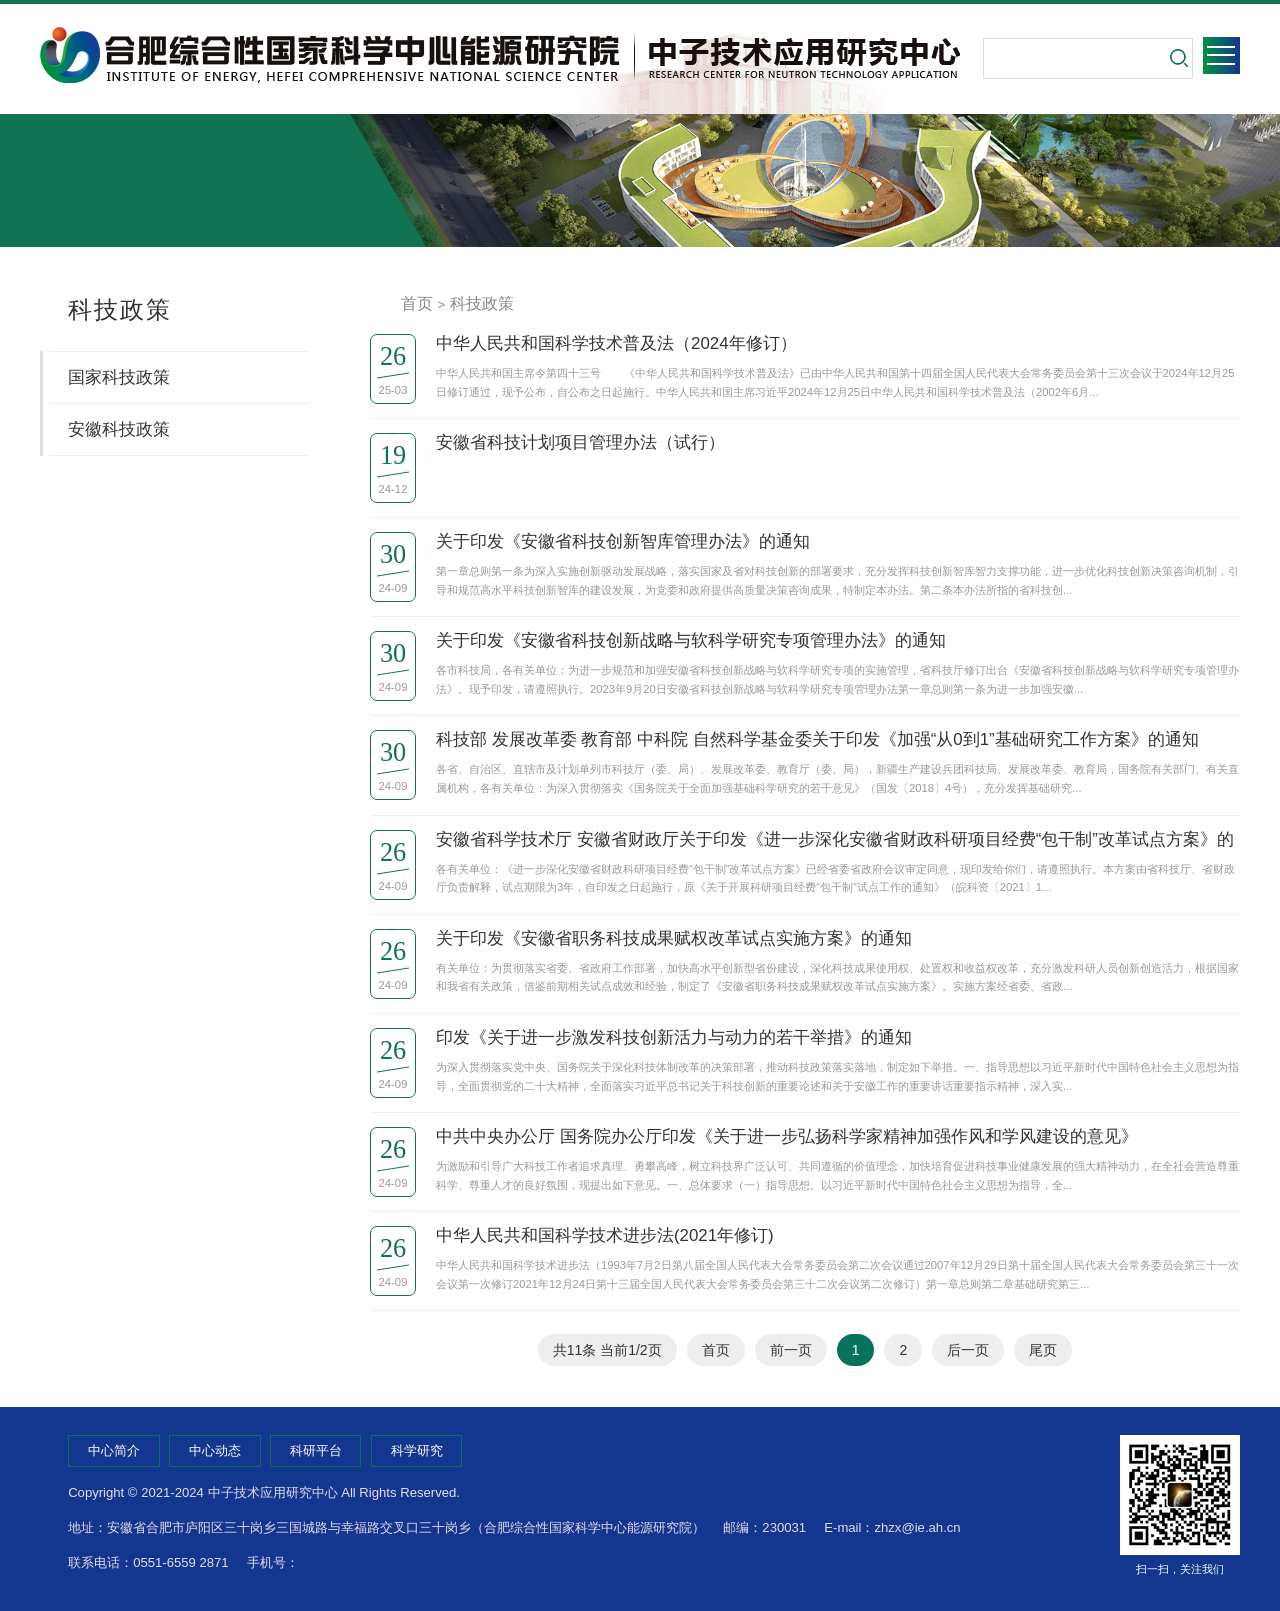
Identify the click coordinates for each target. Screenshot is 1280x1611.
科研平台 (316, 1450)
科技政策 (482, 303)
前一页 (791, 1350)
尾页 (1043, 1350)
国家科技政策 (119, 377)
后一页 (968, 1350)
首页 (417, 303)
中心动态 (215, 1450)
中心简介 (114, 1450)
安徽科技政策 (119, 429)
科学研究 (417, 1450)
